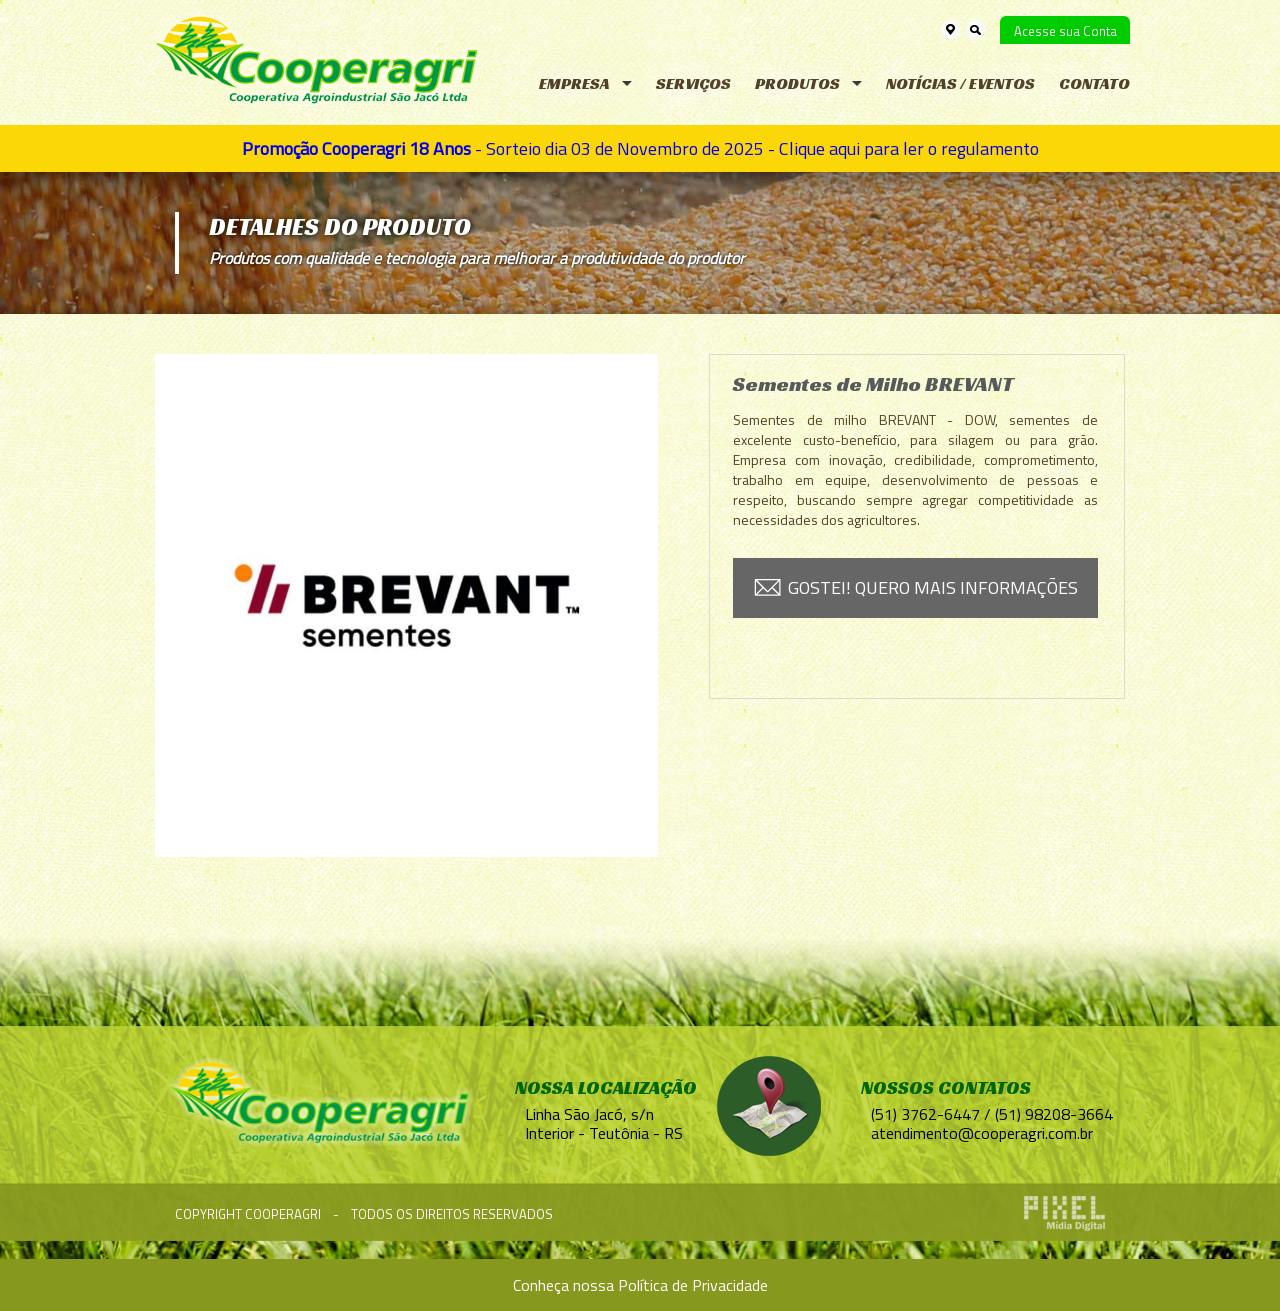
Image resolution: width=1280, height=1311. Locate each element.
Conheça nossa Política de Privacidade (640, 1285)
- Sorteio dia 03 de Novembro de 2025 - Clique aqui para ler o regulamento (640, 148)
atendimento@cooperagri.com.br (982, 1133)
